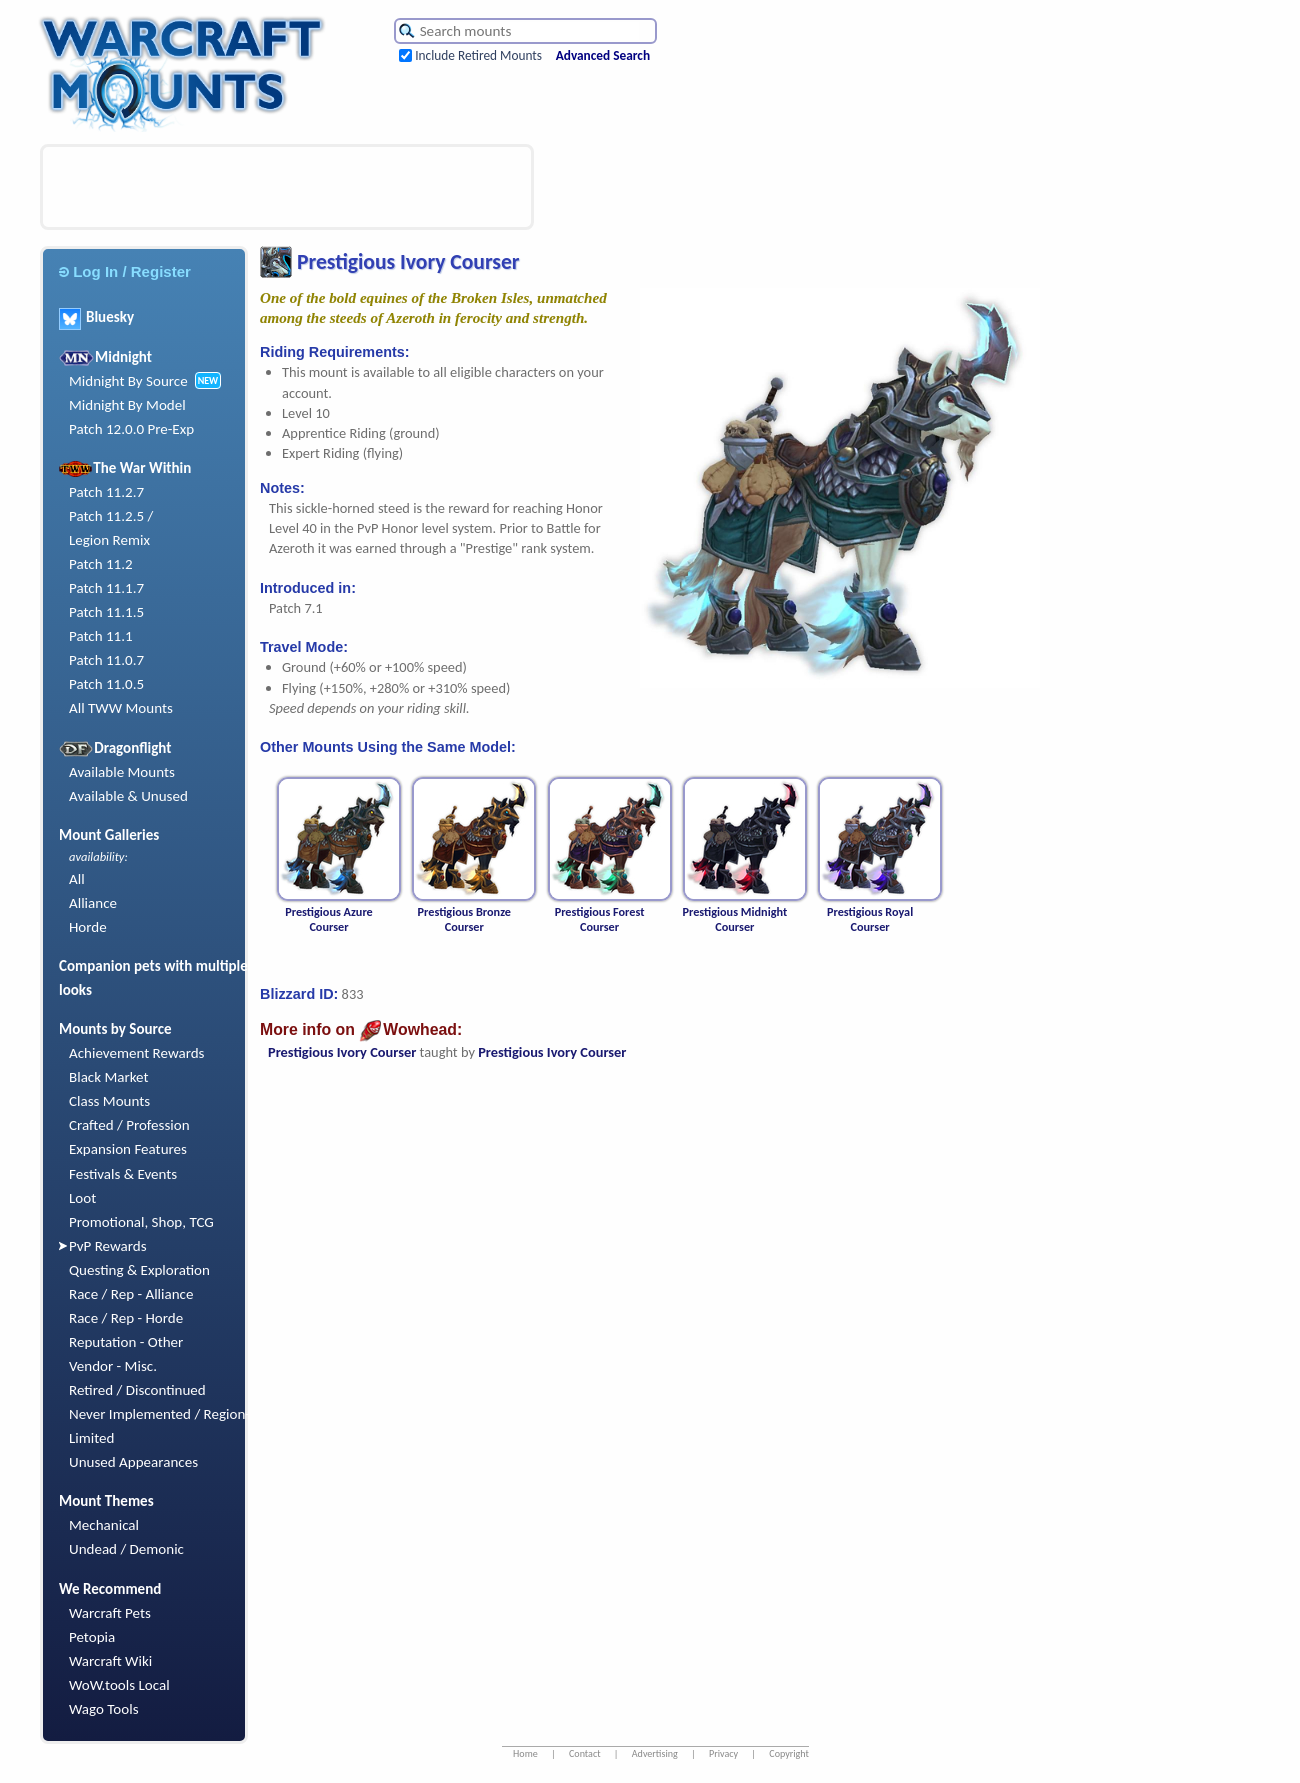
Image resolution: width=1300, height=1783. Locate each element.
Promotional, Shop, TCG (141, 1222)
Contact (585, 1753)
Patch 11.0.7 (106, 660)
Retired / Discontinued (137, 1390)
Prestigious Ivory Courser (342, 1052)
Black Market (109, 1077)
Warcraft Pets (110, 1613)
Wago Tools (104, 1709)
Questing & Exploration (139, 1270)
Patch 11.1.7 (106, 588)
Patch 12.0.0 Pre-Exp (131, 429)
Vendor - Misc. (113, 1366)
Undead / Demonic (126, 1549)
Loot (82, 1198)
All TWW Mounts (121, 708)
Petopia (92, 1637)
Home (525, 1753)
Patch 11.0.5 (106, 684)
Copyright (789, 1753)
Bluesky (96, 317)
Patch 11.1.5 (106, 612)
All (77, 879)
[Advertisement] (287, 187)
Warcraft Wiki (110, 1661)
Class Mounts (109, 1101)
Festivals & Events (123, 1174)
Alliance (93, 903)
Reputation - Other (126, 1342)
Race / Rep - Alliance (131, 1294)
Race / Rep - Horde (126, 1318)
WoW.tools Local (119, 1685)
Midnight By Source (128, 381)
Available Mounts (122, 772)
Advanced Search (603, 55)
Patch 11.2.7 (106, 492)
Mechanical (104, 1525)
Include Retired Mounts (478, 55)
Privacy (723, 1753)
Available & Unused (128, 796)
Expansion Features (128, 1149)
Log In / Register (125, 271)
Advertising (655, 1753)
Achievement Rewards (137, 1053)
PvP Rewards (108, 1246)
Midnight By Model (127, 405)
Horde (88, 927)
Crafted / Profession (129, 1125)
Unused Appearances (133, 1462)
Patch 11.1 (101, 636)
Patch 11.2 (101, 564)
